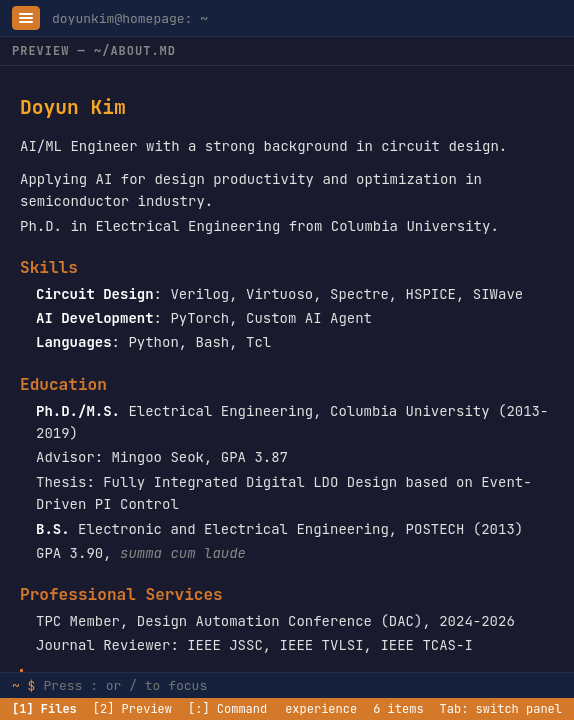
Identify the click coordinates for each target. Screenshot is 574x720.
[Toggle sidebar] (26, 18)
